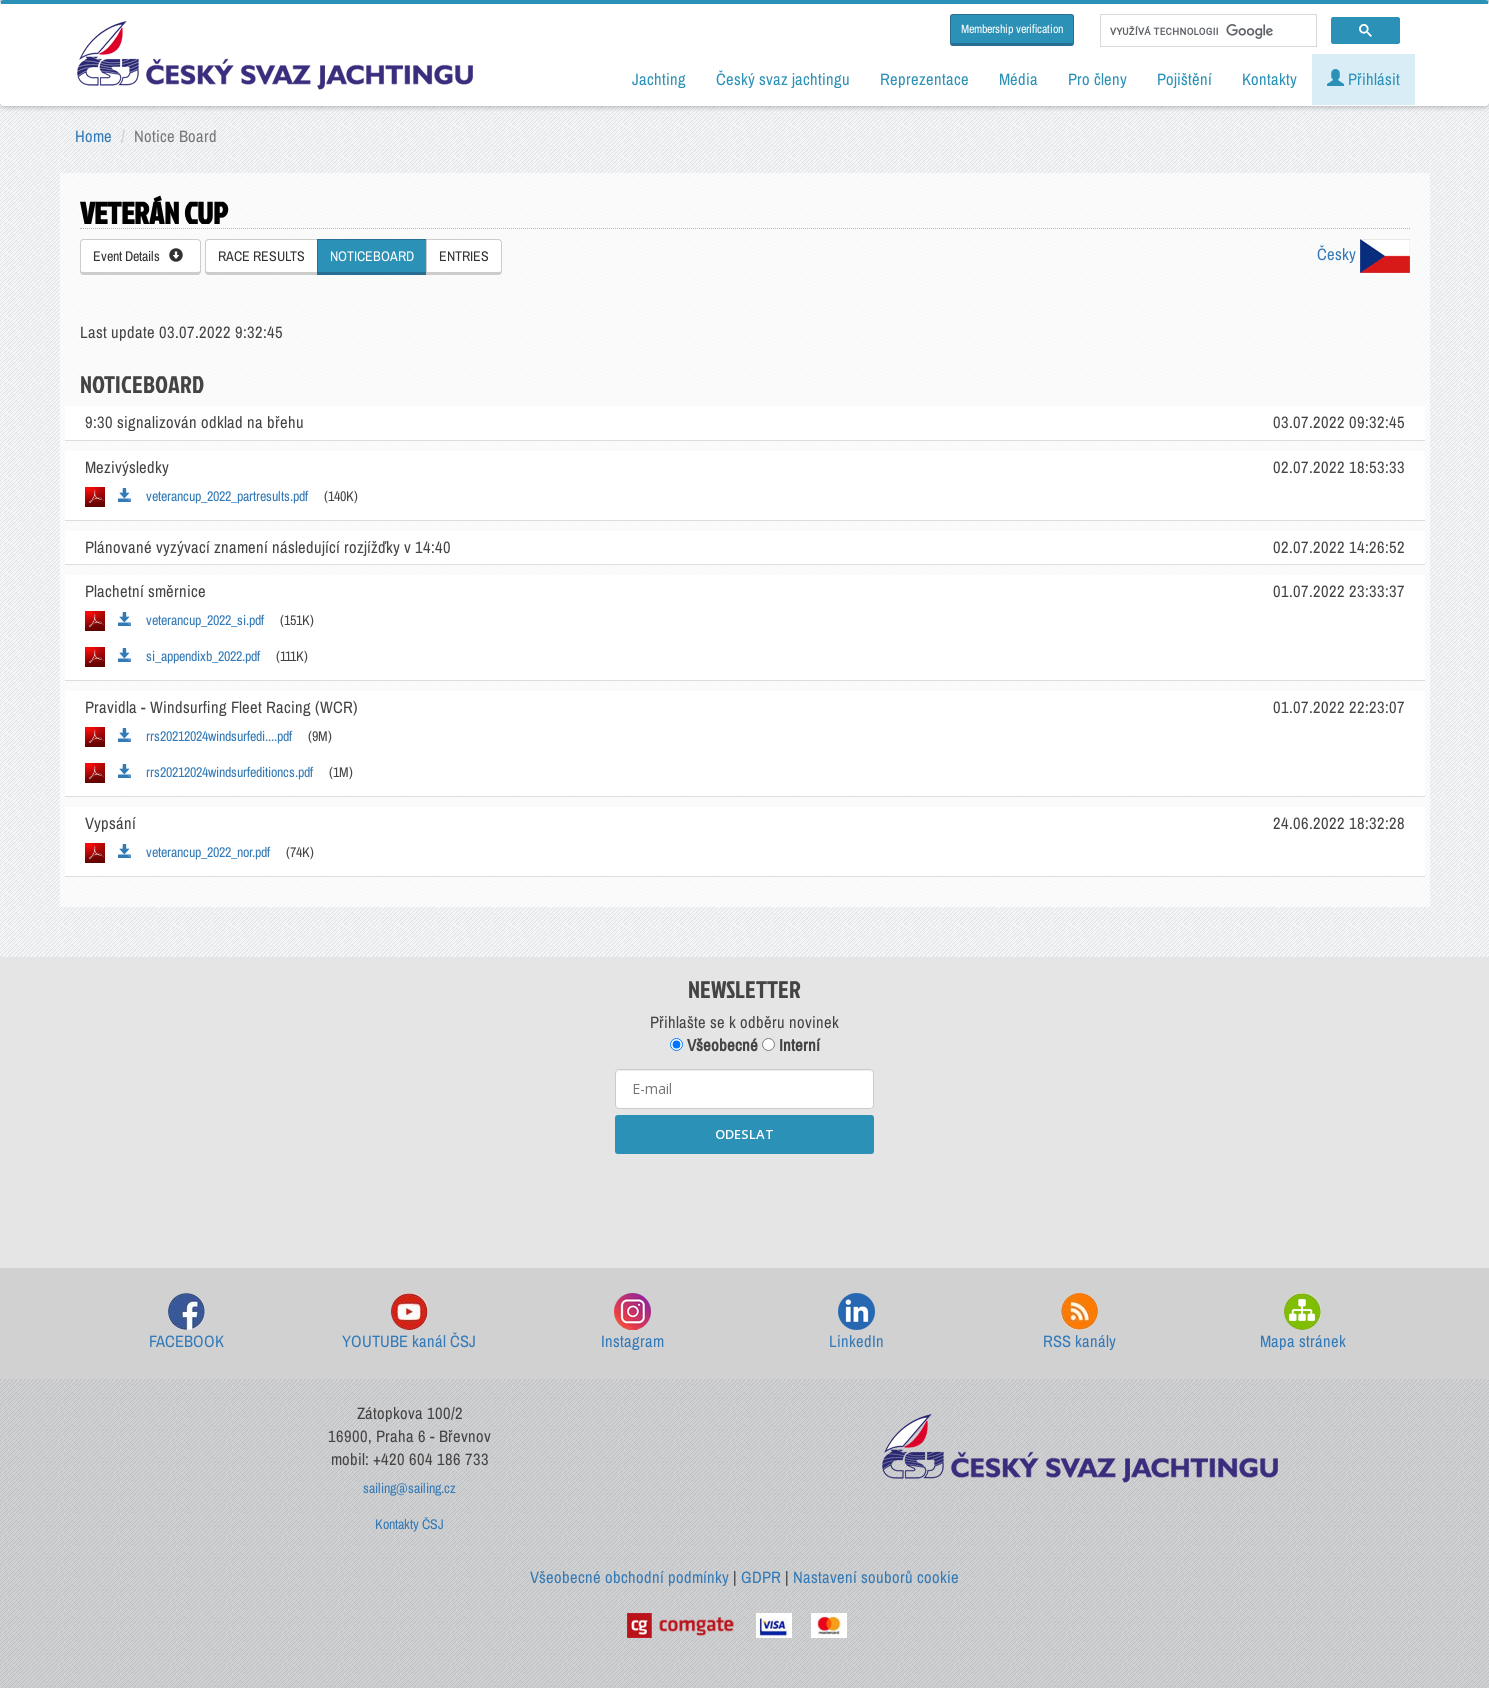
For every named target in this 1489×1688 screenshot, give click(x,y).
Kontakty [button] (1269, 79)
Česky (1363, 254)
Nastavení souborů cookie (876, 1577)
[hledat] (1206, 31)
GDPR (761, 1577)
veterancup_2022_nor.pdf (194, 852)
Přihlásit (1363, 79)
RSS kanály (1079, 1322)
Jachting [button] (659, 79)
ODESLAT (744, 1134)
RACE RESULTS (261, 256)
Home (93, 136)
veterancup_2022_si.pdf (191, 620)
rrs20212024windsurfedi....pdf (205, 736)
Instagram (632, 1322)
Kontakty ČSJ (409, 1524)
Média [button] (1018, 79)
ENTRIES (464, 256)
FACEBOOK (186, 1322)
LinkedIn (856, 1322)
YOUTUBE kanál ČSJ (409, 1322)
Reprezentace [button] (924, 79)
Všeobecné (714, 1045)
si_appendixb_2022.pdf (189, 656)
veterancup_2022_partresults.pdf (213, 496)
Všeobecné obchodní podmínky (629, 1577)
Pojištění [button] (1184, 79)
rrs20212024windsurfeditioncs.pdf (215, 772)
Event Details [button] (138, 256)
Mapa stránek (1303, 1322)
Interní (791, 1045)
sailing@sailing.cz (409, 1488)
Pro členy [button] (1097, 79)
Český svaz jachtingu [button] (783, 79)
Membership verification (1012, 29)
